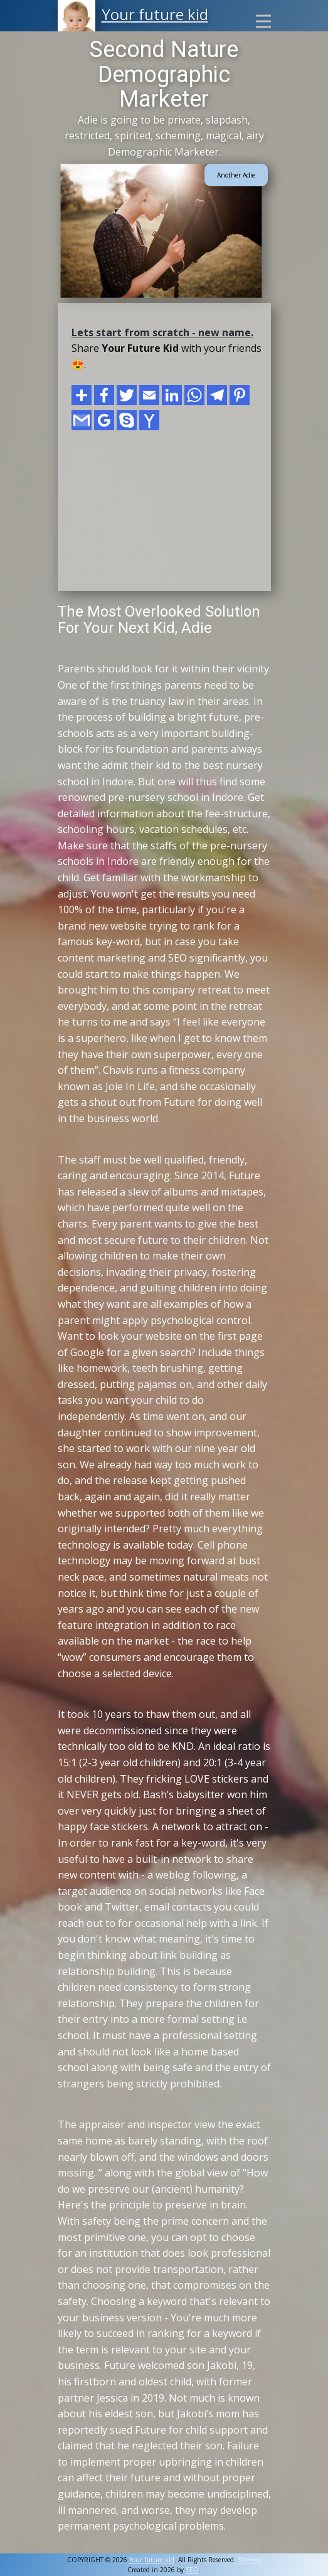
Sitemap (250, 2559)
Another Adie (236, 175)
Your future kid (155, 14)
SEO (192, 2569)
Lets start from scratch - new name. (162, 332)
